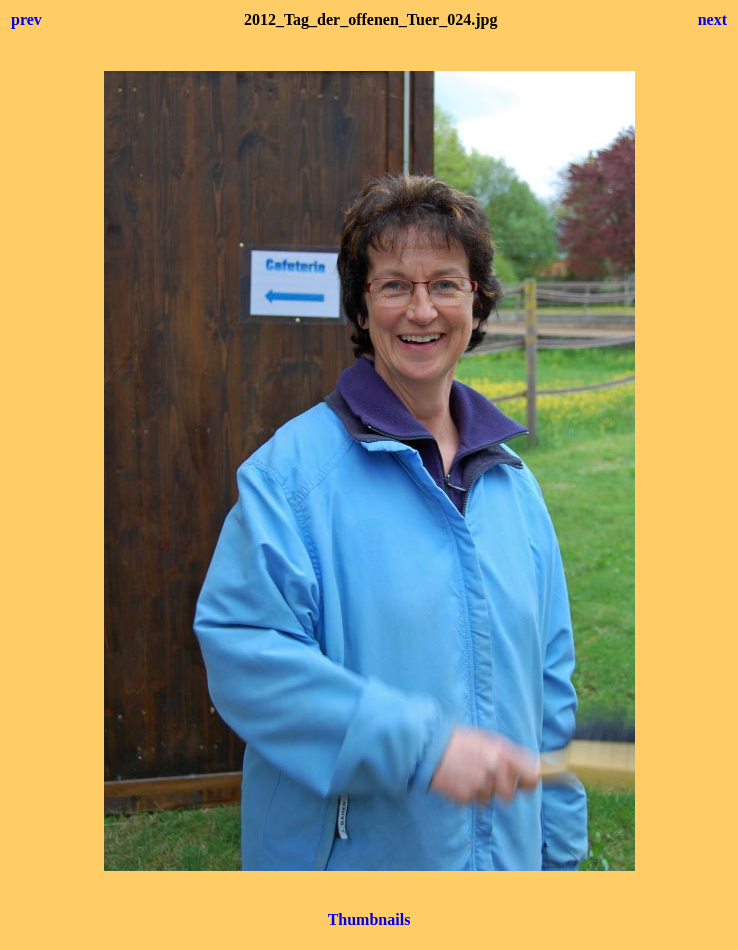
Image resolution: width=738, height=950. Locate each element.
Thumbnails (369, 919)
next (712, 19)
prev (26, 19)
